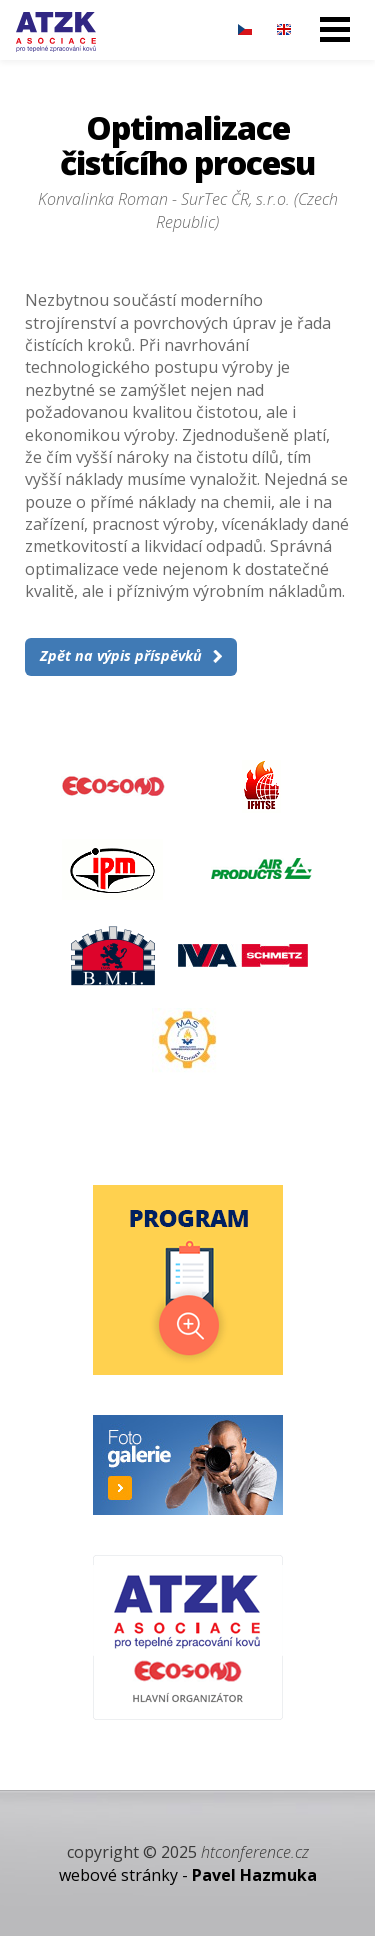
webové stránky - (188, 1875)
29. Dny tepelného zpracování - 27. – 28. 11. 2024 (56, 32)
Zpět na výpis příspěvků (121, 655)
